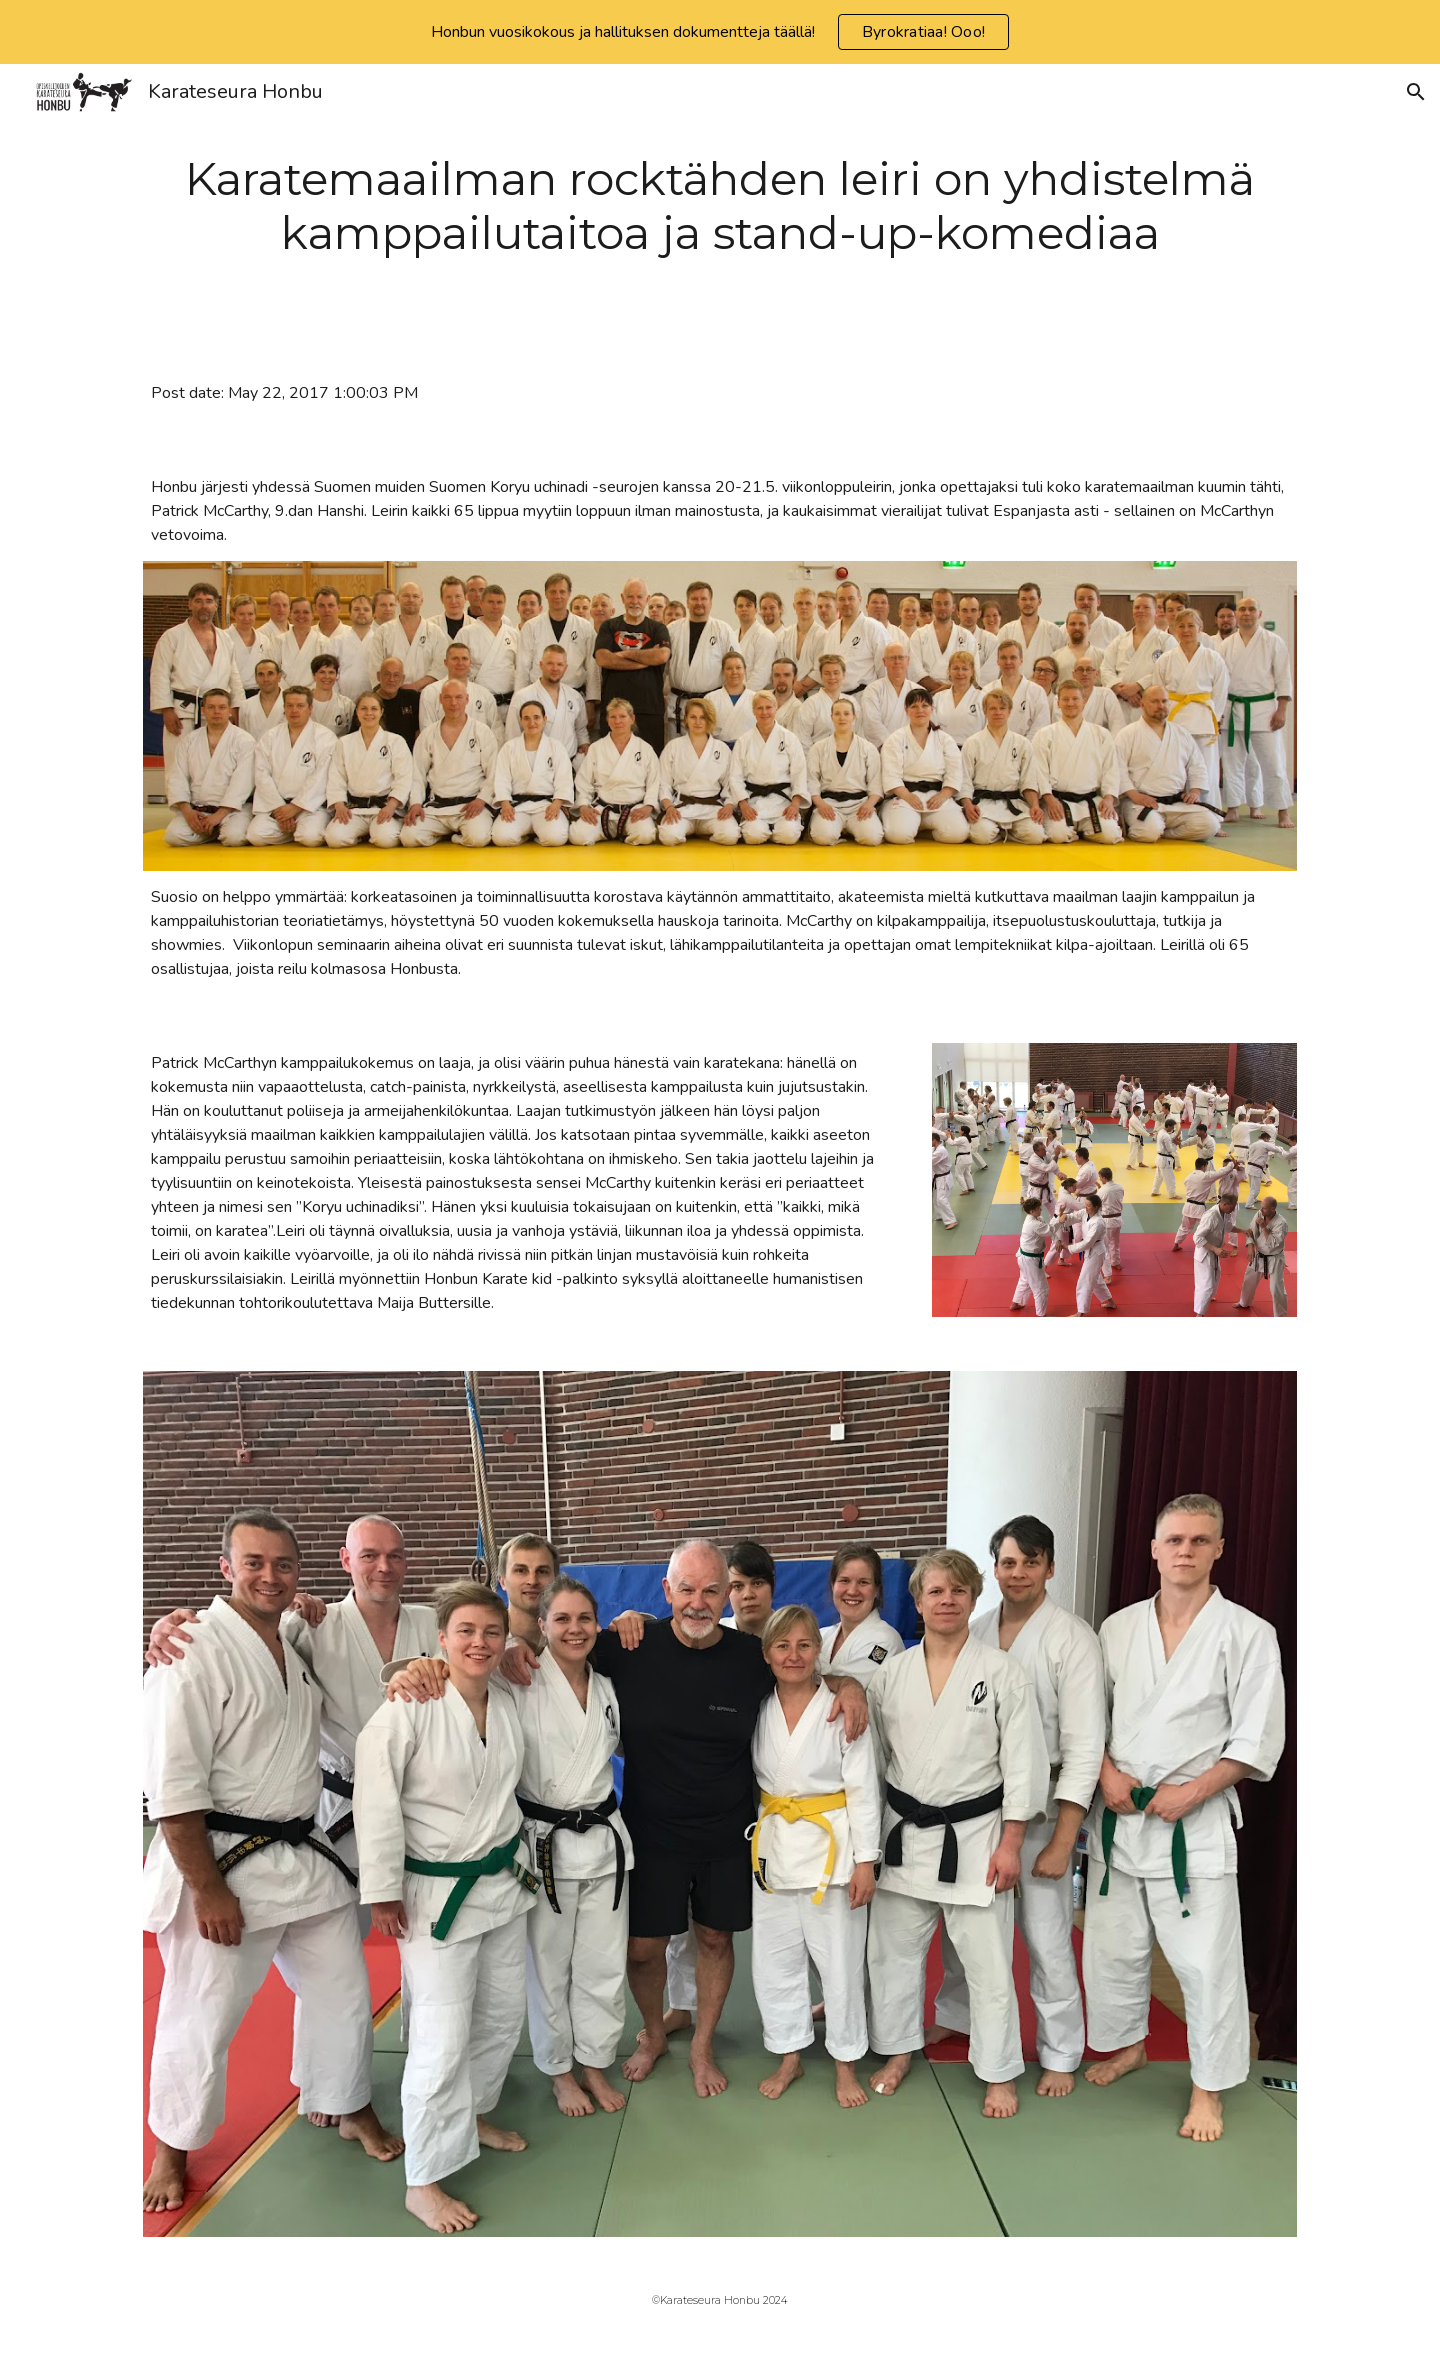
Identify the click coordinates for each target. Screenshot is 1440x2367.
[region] (720, 32)
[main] (720, 206)
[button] (1416, 92)
